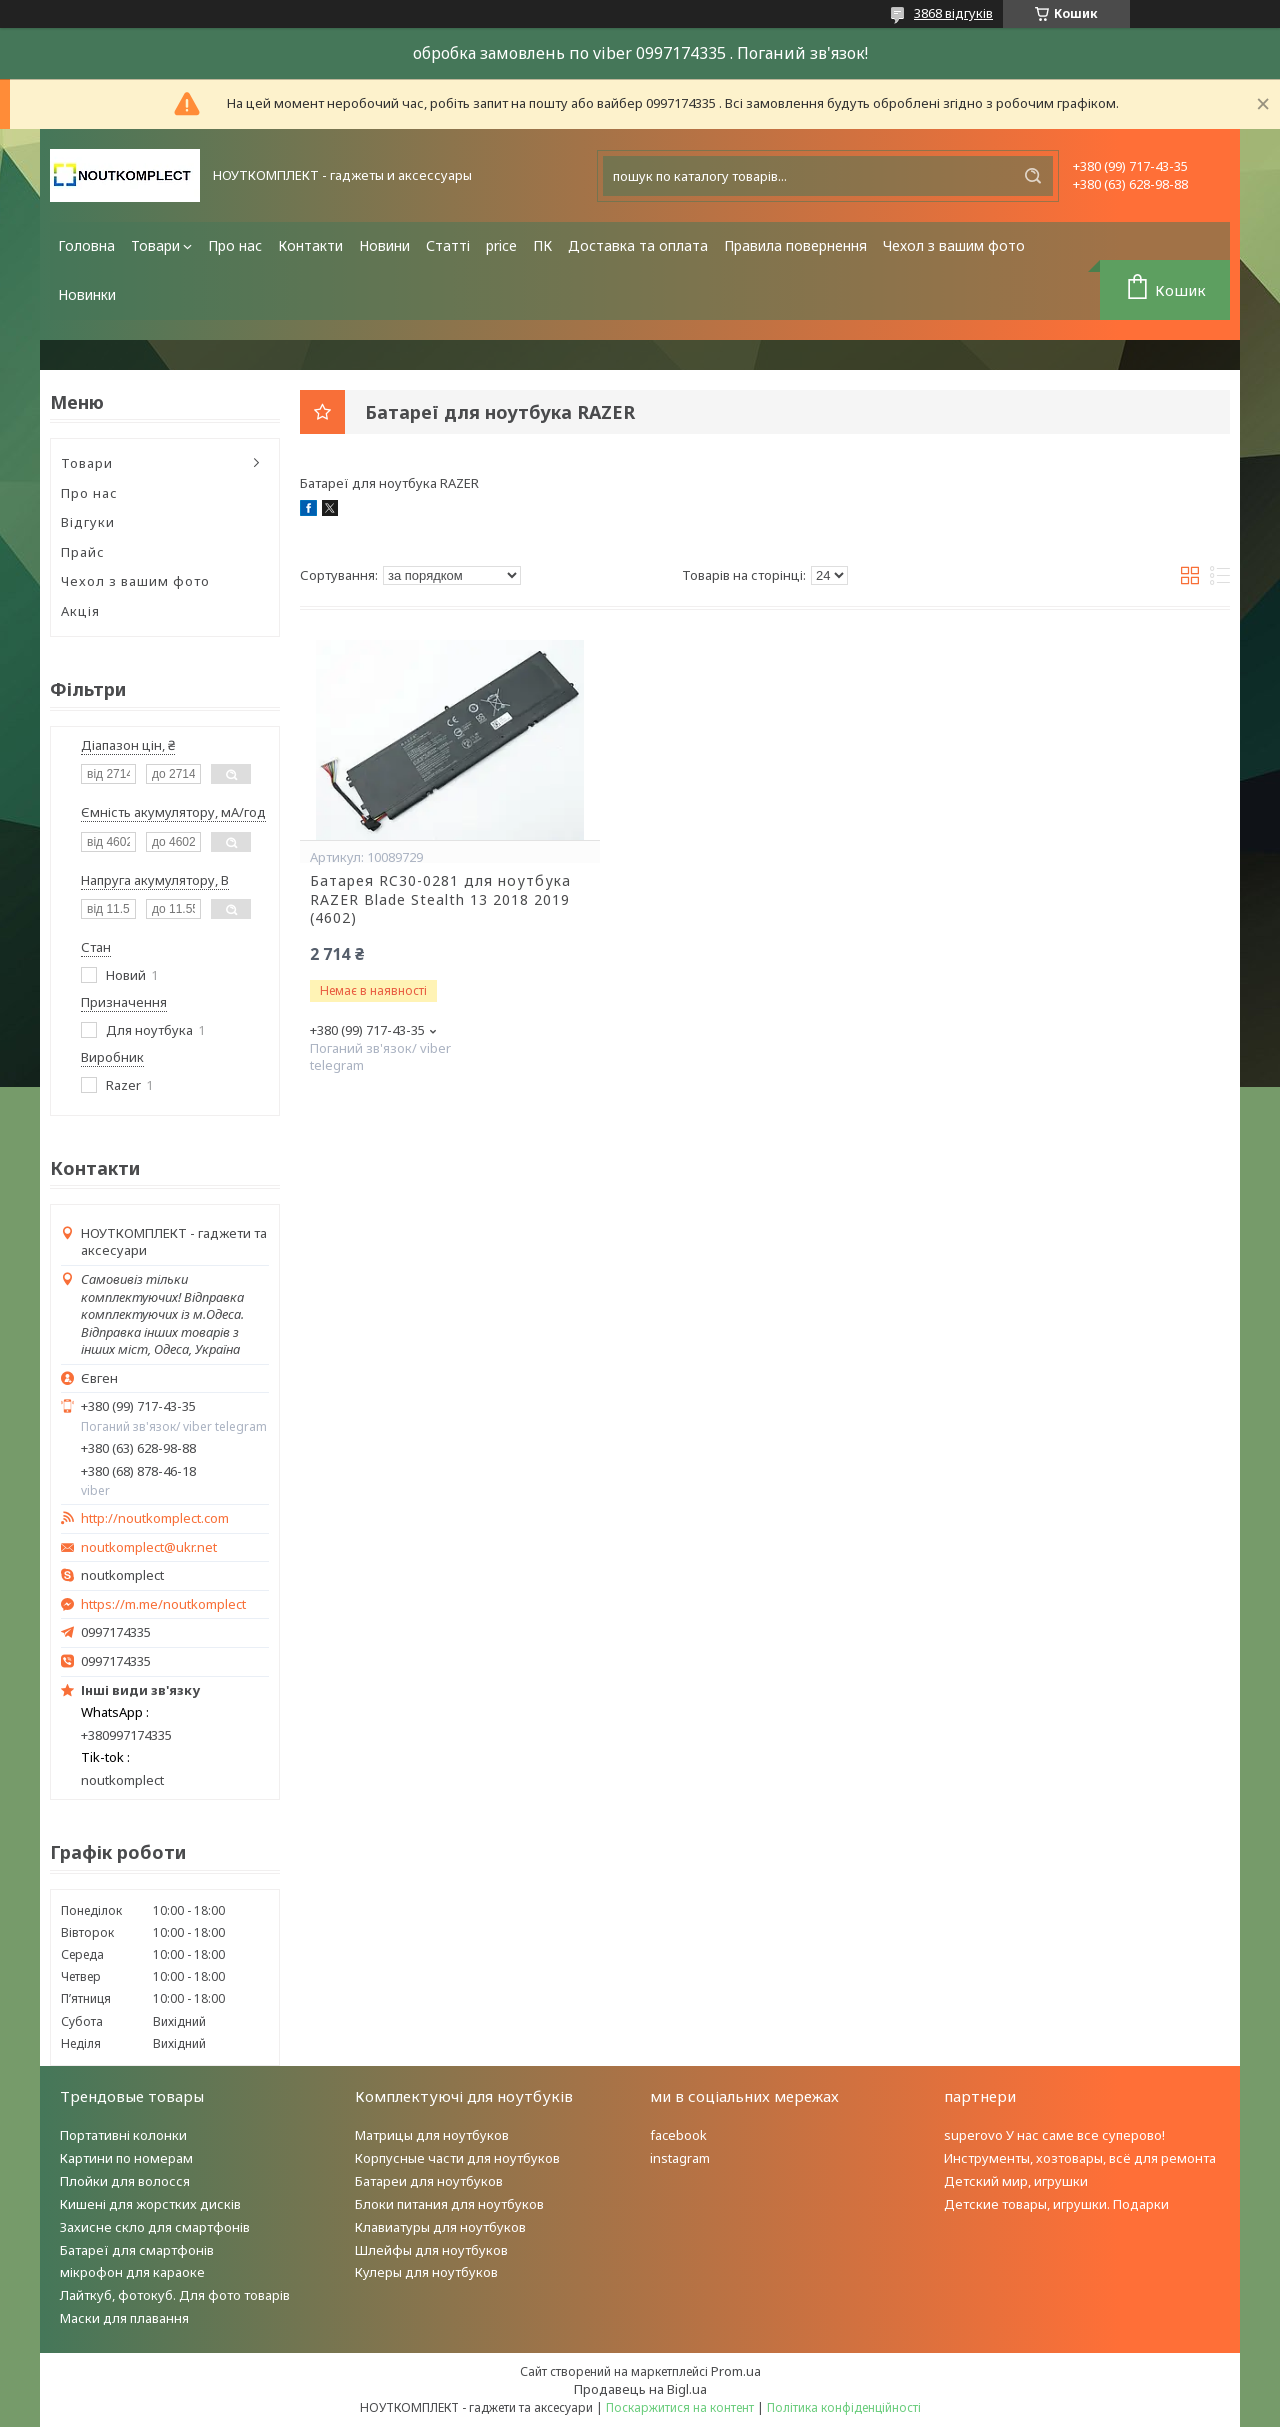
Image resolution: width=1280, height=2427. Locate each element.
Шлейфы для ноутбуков (431, 2250)
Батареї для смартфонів (137, 2250)
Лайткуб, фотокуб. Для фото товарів (175, 2295)
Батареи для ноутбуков (429, 2181)
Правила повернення (795, 245)
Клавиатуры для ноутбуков (440, 2227)
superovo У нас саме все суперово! (1054, 2135)
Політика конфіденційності (844, 2407)
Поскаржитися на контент (680, 2407)
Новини (384, 245)
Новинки (87, 294)
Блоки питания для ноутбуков (449, 2204)
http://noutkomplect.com (155, 1518)
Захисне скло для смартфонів (155, 2227)
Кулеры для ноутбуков (426, 2272)
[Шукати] (1033, 176)
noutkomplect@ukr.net (149, 1547)
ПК (542, 245)
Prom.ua (736, 2371)
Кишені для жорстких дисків (150, 2204)
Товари (155, 245)
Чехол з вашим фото (954, 245)
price (501, 245)
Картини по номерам (126, 2158)
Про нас (235, 245)
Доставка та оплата (638, 245)
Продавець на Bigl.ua (640, 2389)
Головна (86, 245)
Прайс (83, 552)
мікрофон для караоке (132, 2272)
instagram (680, 2158)
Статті (448, 245)
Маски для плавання (124, 2318)
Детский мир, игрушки (1016, 2181)
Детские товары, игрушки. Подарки (1056, 2204)
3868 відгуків (953, 13)
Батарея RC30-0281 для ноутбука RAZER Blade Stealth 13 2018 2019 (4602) (440, 900)
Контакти (310, 245)
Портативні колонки (123, 2135)
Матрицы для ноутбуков (432, 2135)
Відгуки (88, 522)
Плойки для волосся (125, 2181)
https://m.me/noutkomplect (163, 1604)
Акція (80, 611)
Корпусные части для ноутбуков (457, 2158)
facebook (678, 2135)
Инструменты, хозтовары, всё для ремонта (1080, 2158)
